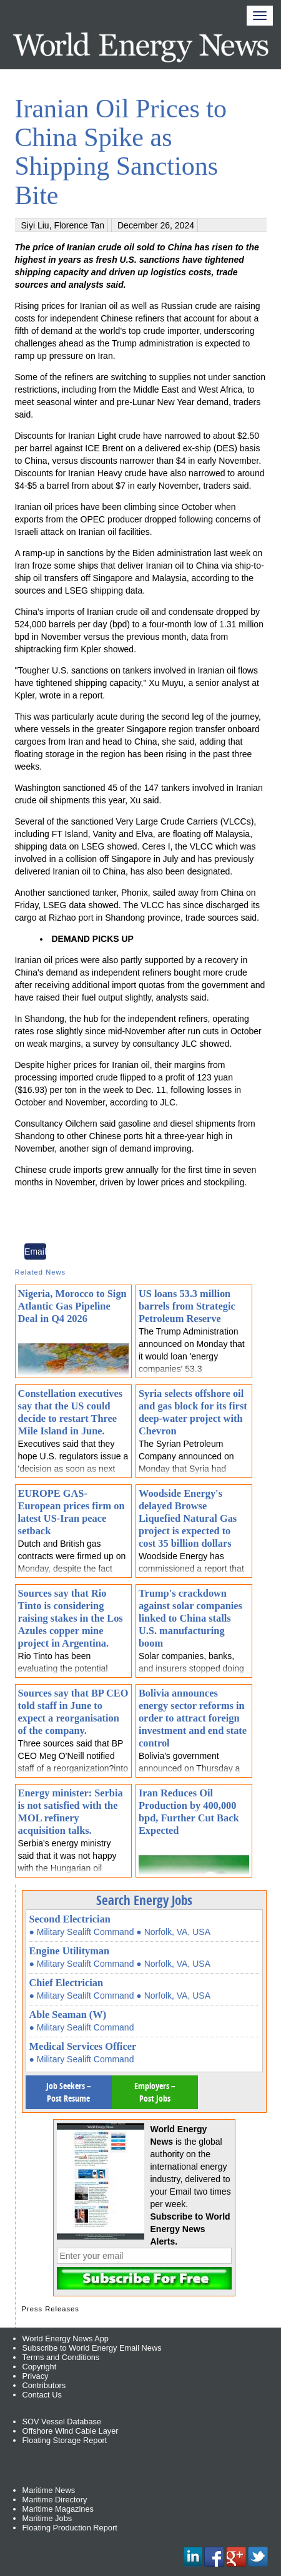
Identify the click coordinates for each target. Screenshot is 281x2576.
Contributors (44, 2385)
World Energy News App (65, 2338)
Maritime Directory (54, 2499)
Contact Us (42, 2394)
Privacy (35, 2376)
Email (35, 1251)
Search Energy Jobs (144, 1900)
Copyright (39, 2366)
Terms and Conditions (61, 2357)
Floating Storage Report (64, 2440)
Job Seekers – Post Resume (68, 2092)
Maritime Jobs (47, 2518)
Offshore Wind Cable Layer (70, 2431)
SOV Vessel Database (62, 2421)
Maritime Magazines (58, 2509)
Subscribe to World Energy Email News (92, 2348)
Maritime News (49, 2490)
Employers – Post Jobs (154, 2092)
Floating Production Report (69, 2527)
